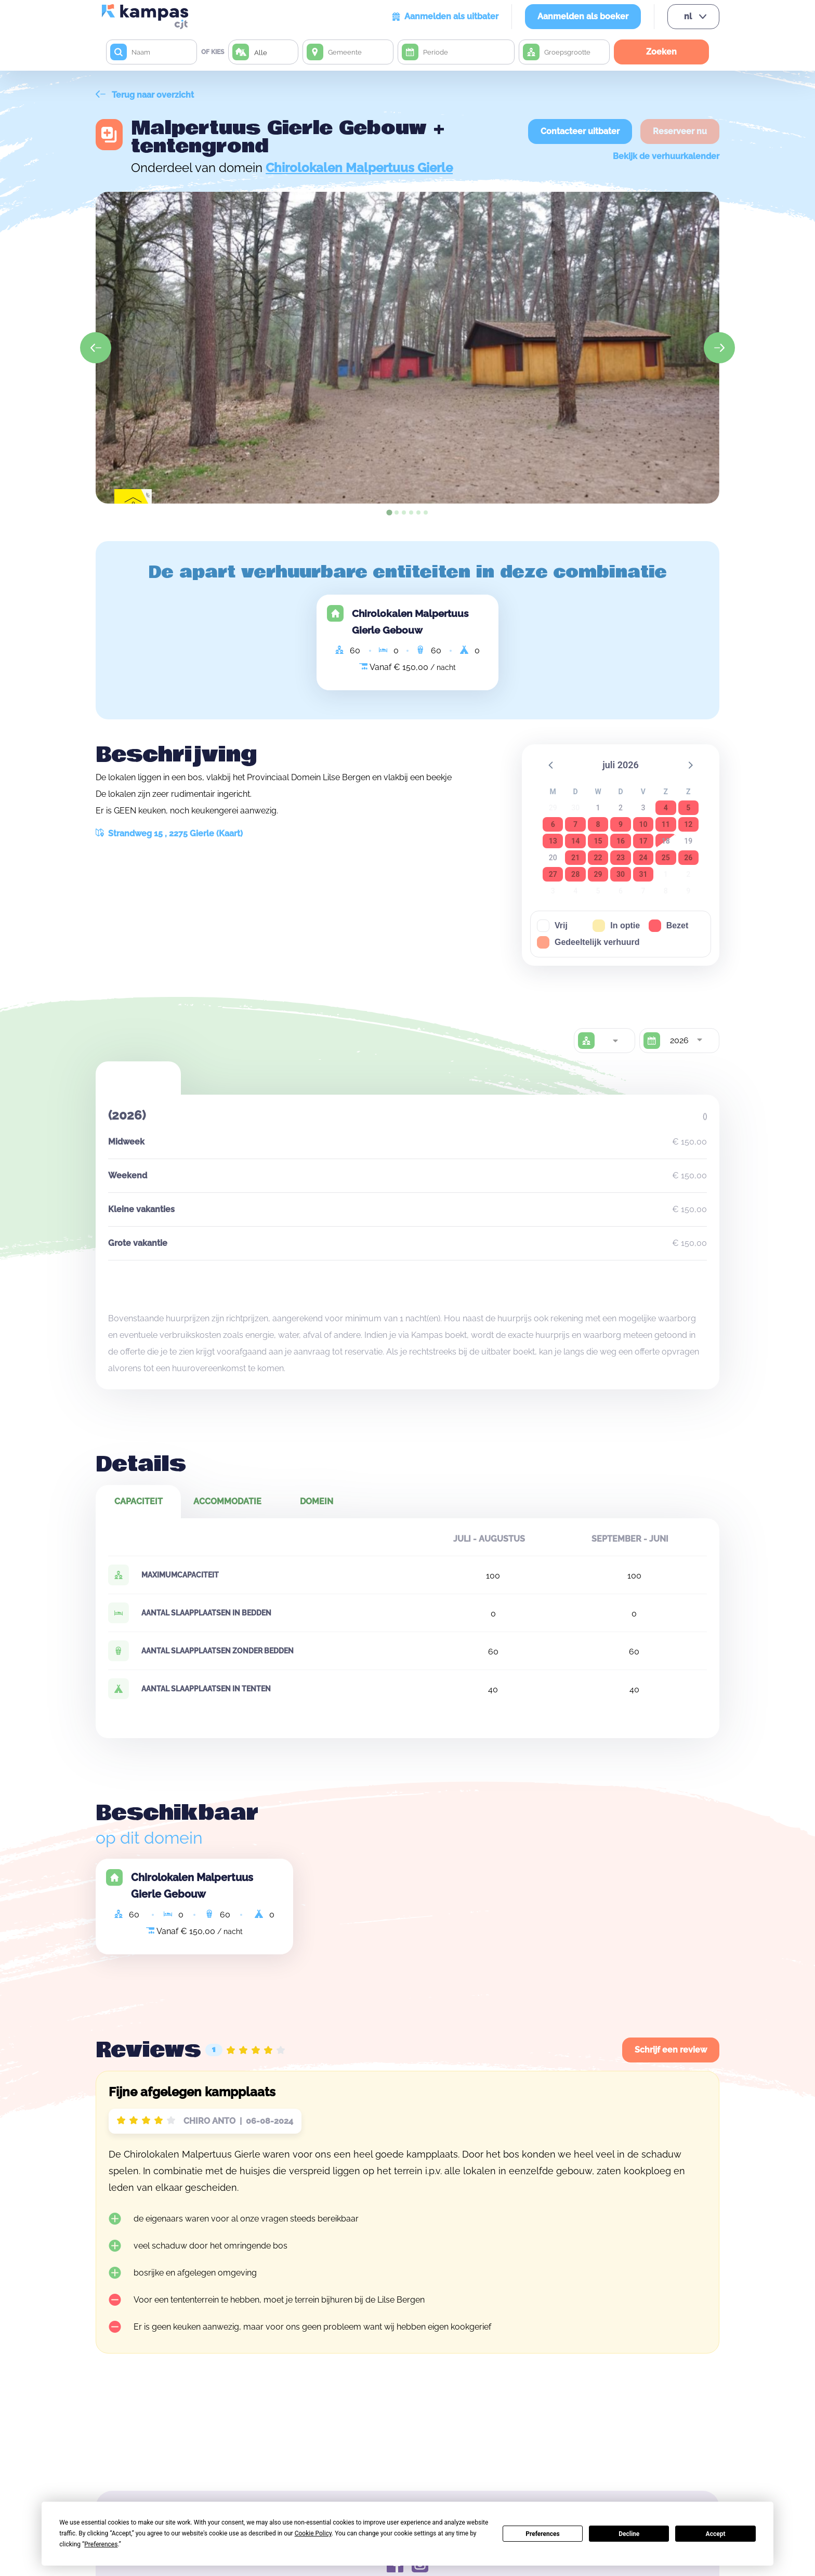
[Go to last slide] (95, 347)
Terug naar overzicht (145, 95)
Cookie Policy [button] (313, 2533)
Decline (629, 2534)
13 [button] (553, 841)
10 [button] (643, 824)
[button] (551, 764)
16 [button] (620, 841)
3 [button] (643, 808)
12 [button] (688, 824)
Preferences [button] (100, 2544)
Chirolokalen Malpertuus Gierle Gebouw (410, 622)
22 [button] (598, 857)
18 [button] (666, 841)
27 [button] (553, 874)
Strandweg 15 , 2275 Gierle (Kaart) (169, 833)
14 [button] (575, 841)
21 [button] (575, 857)
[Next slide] (719, 347)
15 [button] (598, 841)
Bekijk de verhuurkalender (666, 156)
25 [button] (666, 857)
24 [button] (643, 857)
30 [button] (620, 874)
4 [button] (666, 808)
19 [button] (688, 841)
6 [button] (553, 824)
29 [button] (598, 874)
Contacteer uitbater (580, 131)
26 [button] (688, 857)
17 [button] (643, 841)
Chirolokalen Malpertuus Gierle (359, 167)
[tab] (389, 512)
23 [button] (620, 857)
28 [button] (575, 874)
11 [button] (666, 824)
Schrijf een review (671, 2050)
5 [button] (688, 808)
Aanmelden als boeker (582, 16)
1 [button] (598, 808)
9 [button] (621, 824)
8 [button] (598, 824)
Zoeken (661, 52)
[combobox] (614, 1040)
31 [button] (643, 874)
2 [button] (621, 808)
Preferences (542, 2534)
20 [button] (553, 857)
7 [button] (575, 824)
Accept (716, 2534)
